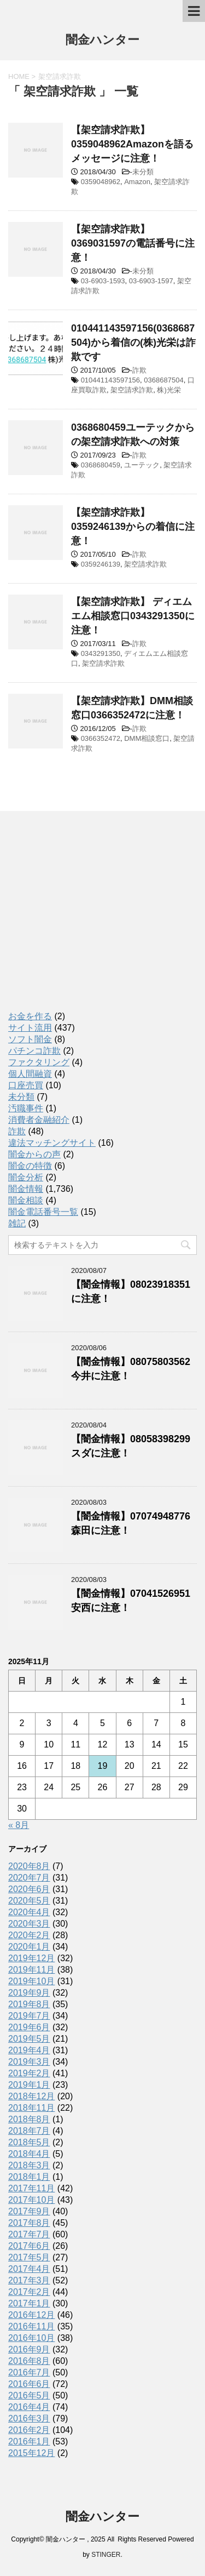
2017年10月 (31, 2199)
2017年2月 (29, 2292)
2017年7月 (29, 2234)
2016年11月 (31, 2326)
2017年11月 (31, 2188)
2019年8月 (29, 2004)
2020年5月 (29, 1900)
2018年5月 (29, 2142)
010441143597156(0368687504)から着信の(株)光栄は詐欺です (133, 342)
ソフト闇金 (30, 1039)
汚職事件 (25, 1108)
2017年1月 (29, 2303)
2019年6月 (29, 2027)
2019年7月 (29, 2015)
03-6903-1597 (151, 281)
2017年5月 (29, 2257)
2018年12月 (31, 2096)
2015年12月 (31, 2453)
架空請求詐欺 (131, 390)
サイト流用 (30, 1027)
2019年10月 (31, 1981)
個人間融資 (30, 1073)
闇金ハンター (102, 41)
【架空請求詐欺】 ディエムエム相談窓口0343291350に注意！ (133, 616)
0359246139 (100, 564)
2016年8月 (29, 2361)
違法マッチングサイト (52, 1142)
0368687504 (163, 380)
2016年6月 (29, 2384)
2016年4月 (29, 2407)
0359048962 (100, 182)
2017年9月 (29, 2211)
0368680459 (100, 465)
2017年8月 (29, 2222)
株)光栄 (168, 390)
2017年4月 (29, 2269)
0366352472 (100, 738)
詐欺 (139, 370)
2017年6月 (29, 2246)
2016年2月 (29, 2430)
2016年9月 (29, 2349)
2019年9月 (29, 1992)
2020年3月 (29, 1923)
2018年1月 (29, 2176)
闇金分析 (25, 1177)
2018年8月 (29, 2119)
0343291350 (100, 653)
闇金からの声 (34, 1154)
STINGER (105, 2554)
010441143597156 (110, 380)
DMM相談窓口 (146, 738)
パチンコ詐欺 (34, 1050)
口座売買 (25, 1085)
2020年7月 (29, 1877)
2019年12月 (31, 1958)
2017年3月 (29, 2280)
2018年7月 (29, 2130)
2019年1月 (29, 2084)
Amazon (137, 182)
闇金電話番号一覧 (43, 1211)
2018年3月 (29, 2165)
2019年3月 (29, 2061)
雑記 (17, 1223)
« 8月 (18, 1825)
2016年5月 (29, 2395)
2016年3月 (29, 2418)
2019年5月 (29, 2038)
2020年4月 (29, 1912)
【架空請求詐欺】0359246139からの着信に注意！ (133, 526)
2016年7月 (29, 2372)
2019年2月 (29, 2073)
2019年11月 (31, 1969)
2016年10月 (31, 2338)
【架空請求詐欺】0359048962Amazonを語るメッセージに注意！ (132, 144)
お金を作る (30, 1016)
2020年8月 (29, 1866)
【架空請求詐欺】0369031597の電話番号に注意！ (133, 243)
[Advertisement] (90, 921)
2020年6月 (29, 1889)
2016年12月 (31, 2315)
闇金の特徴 (30, 1165)
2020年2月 (29, 1935)
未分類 (143, 172)
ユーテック (142, 465)
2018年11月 (31, 2107)
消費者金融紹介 (38, 1119)
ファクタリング (38, 1062)
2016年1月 (29, 2441)
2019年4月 (29, 2050)
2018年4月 (29, 2153)
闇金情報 (25, 1188)
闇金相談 (25, 1200)
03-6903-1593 (103, 281)
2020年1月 (29, 1946)
